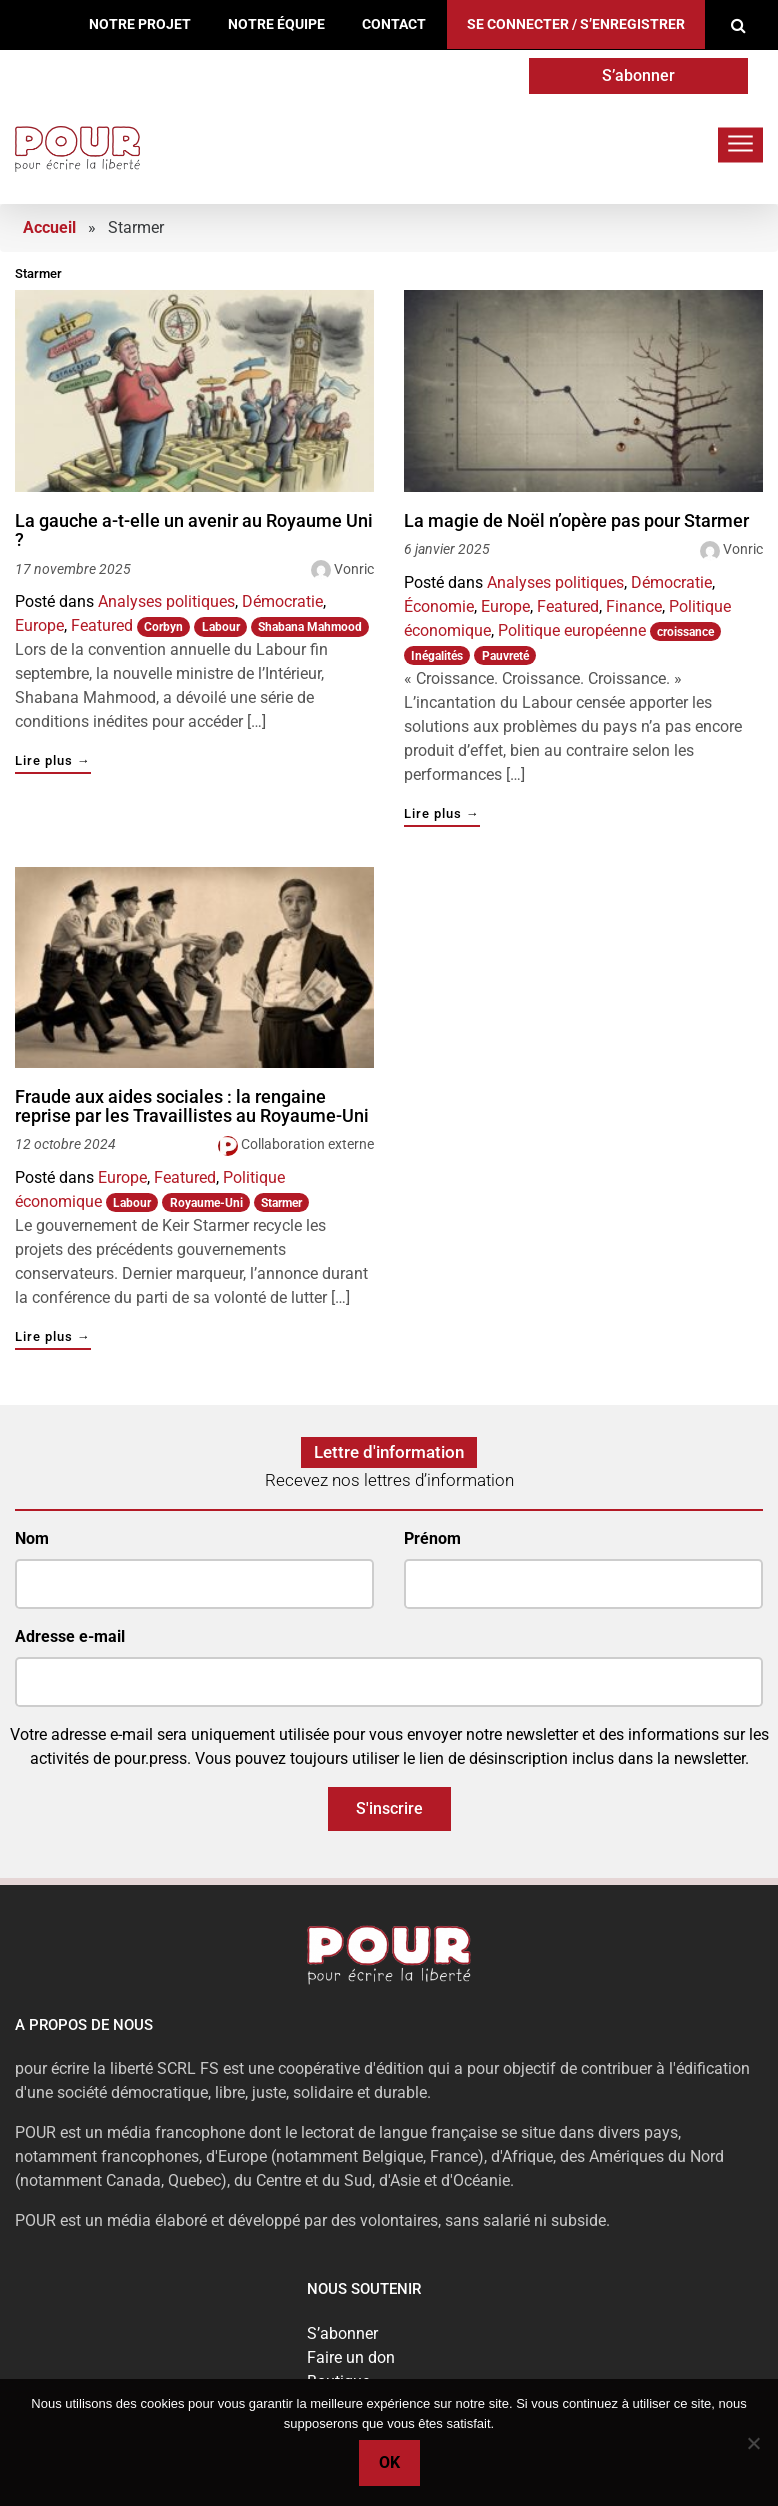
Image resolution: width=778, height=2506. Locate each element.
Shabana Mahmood (310, 627)
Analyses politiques (166, 601)
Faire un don (351, 2357)
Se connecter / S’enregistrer (576, 24)
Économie (439, 606)
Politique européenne (572, 630)
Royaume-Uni (206, 1203)
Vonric (354, 569)
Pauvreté (505, 656)
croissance (685, 632)
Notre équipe (276, 24)
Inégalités (437, 656)
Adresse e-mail (70, 1636)
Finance (634, 606)
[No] (753, 2443)
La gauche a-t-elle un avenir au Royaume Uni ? (194, 530)
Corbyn (163, 627)
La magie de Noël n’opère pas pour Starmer (576, 521)
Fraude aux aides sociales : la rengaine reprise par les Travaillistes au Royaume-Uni (192, 1106)
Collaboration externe (307, 1144)
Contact (394, 24)
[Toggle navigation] (740, 144)
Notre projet (140, 24)
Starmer (281, 1203)
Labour (221, 627)
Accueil (49, 227)
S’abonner (638, 75)
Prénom (432, 1538)
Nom (32, 1538)
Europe (39, 625)
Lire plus (53, 761)
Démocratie (282, 601)
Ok (389, 2462)
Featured (102, 625)
